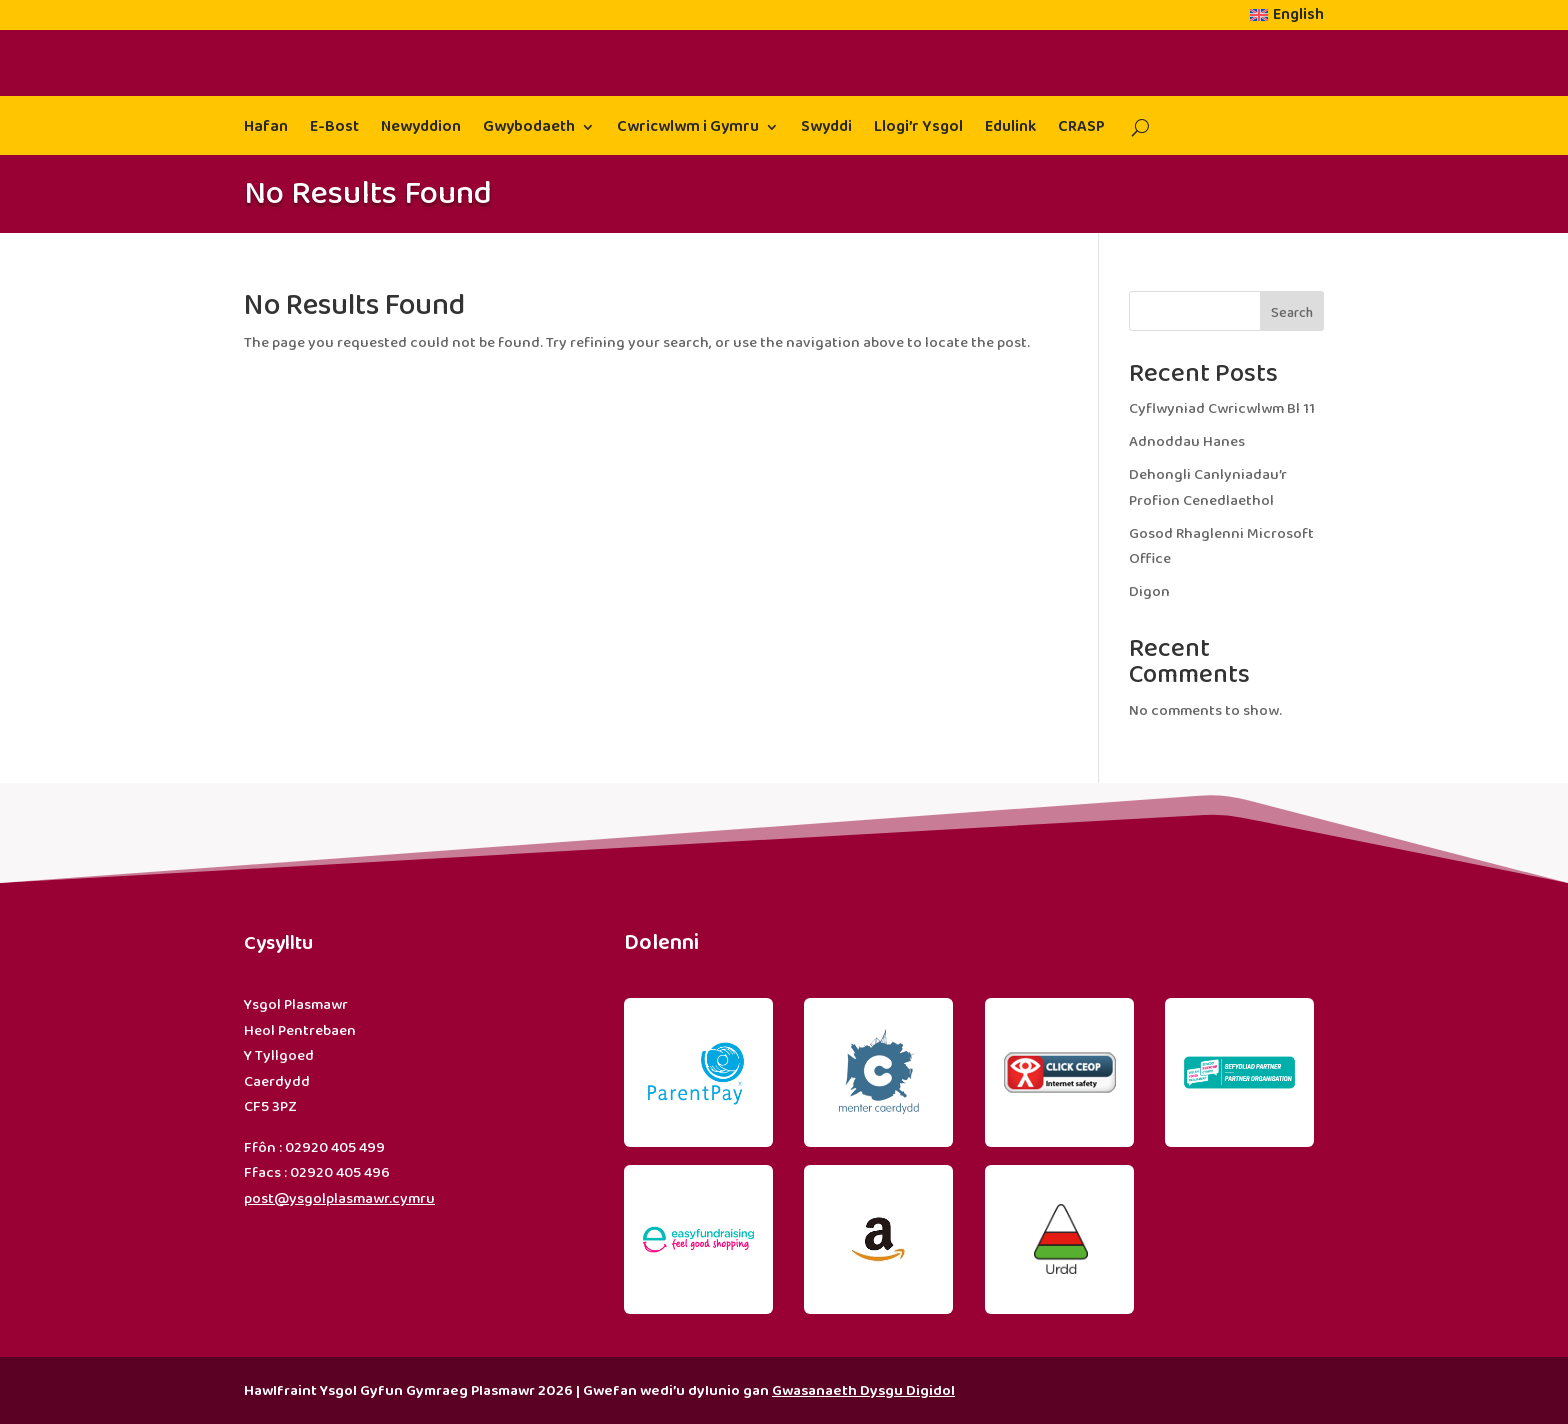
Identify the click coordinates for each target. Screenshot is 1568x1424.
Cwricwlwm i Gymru (688, 129)
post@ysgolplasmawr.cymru (339, 1199)
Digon (1149, 592)
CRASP (1081, 129)
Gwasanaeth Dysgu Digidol (863, 1391)
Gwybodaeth (529, 129)
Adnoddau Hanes (1187, 442)
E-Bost (334, 129)
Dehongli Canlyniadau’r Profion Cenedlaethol (1208, 488)
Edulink (1010, 129)
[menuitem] (1287, 19)
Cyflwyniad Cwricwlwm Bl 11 (1222, 409)
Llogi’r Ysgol (918, 129)
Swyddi (826, 129)
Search (1292, 313)
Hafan (266, 129)
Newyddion (421, 129)
